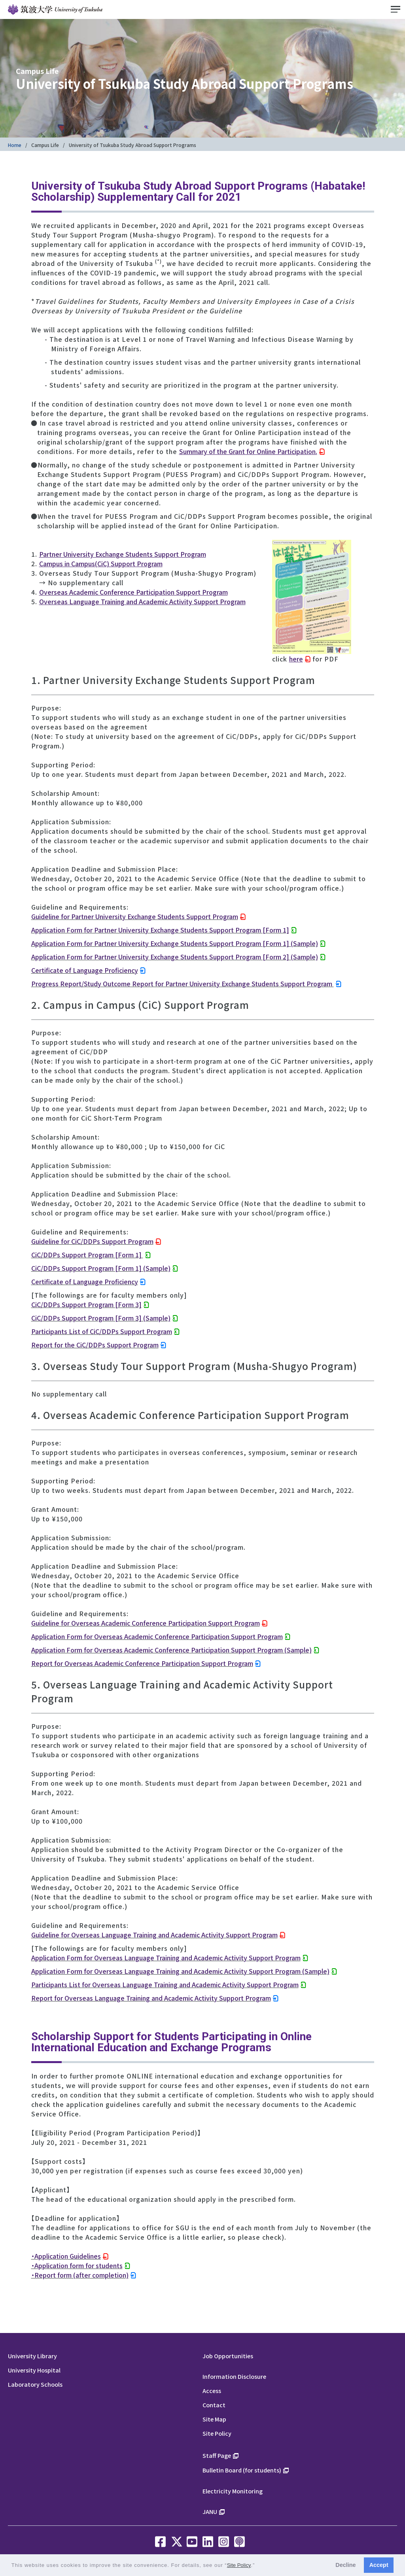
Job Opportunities (227, 2356)
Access (211, 2390)
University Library (32, 2356)
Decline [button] (345, 2565)
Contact (213, 2405)
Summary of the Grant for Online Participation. (248, 451)
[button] (258, 2566)
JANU (209, 2511)
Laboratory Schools (35, 2384)
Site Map (214, 2419)
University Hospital (34, 2370)
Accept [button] (378, 2565)
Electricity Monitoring (232, 2491)
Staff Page (216, 2455)
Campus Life (45, 144)
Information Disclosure (234, 2376)
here (296, 658)
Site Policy (216, 2433)
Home (14, 144)
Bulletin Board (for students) (241, 2470)
